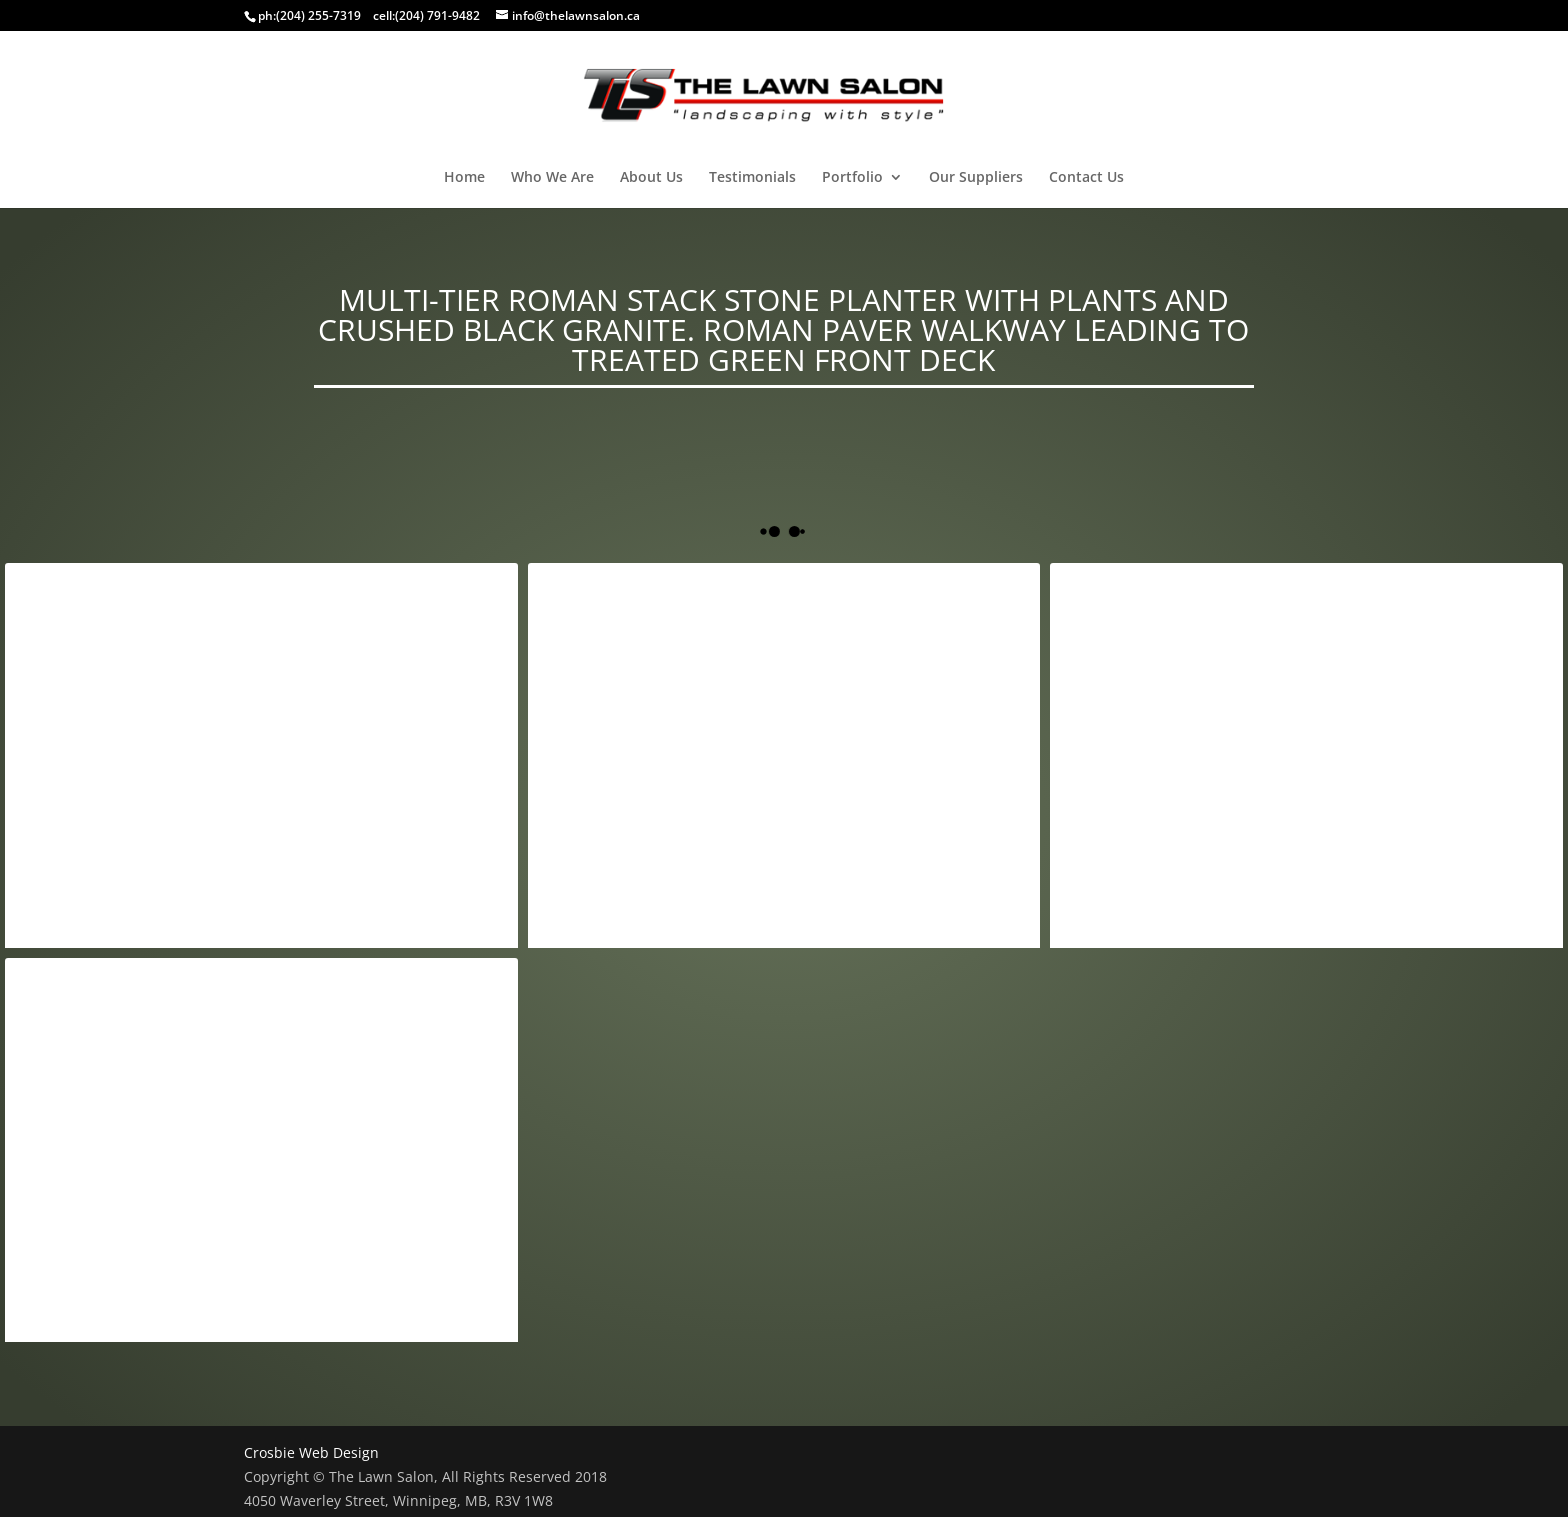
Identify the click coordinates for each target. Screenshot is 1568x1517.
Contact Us (1086, 178)
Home (464, 178)
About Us (651, 178)
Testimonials (752, 178)
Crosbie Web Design (311, 1452)
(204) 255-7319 (318, 15)
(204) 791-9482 (437, 15)
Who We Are (552, 178)
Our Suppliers (976, 178)
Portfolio (852, 178)
